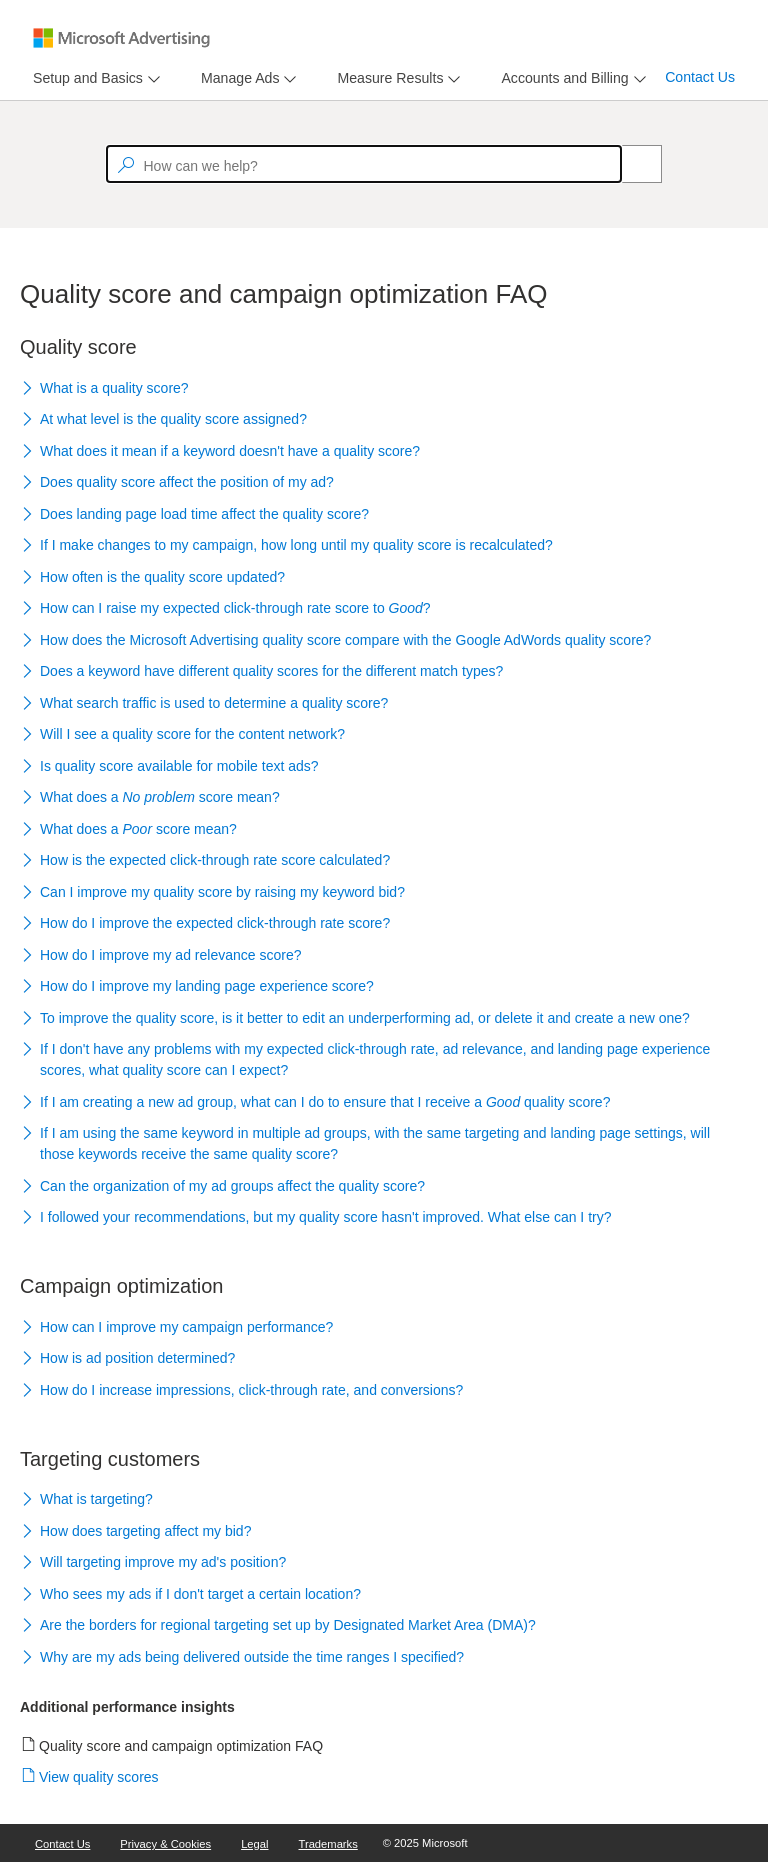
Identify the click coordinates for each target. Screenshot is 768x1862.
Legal (254, 1844)
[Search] (631, 164)
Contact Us (700, 77)
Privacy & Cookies (165, 1844)
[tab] (84, 78)
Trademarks (328, 1844)
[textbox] (364, 164)
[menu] (94, 78)
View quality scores (99, 1777)
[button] (384, 389)
